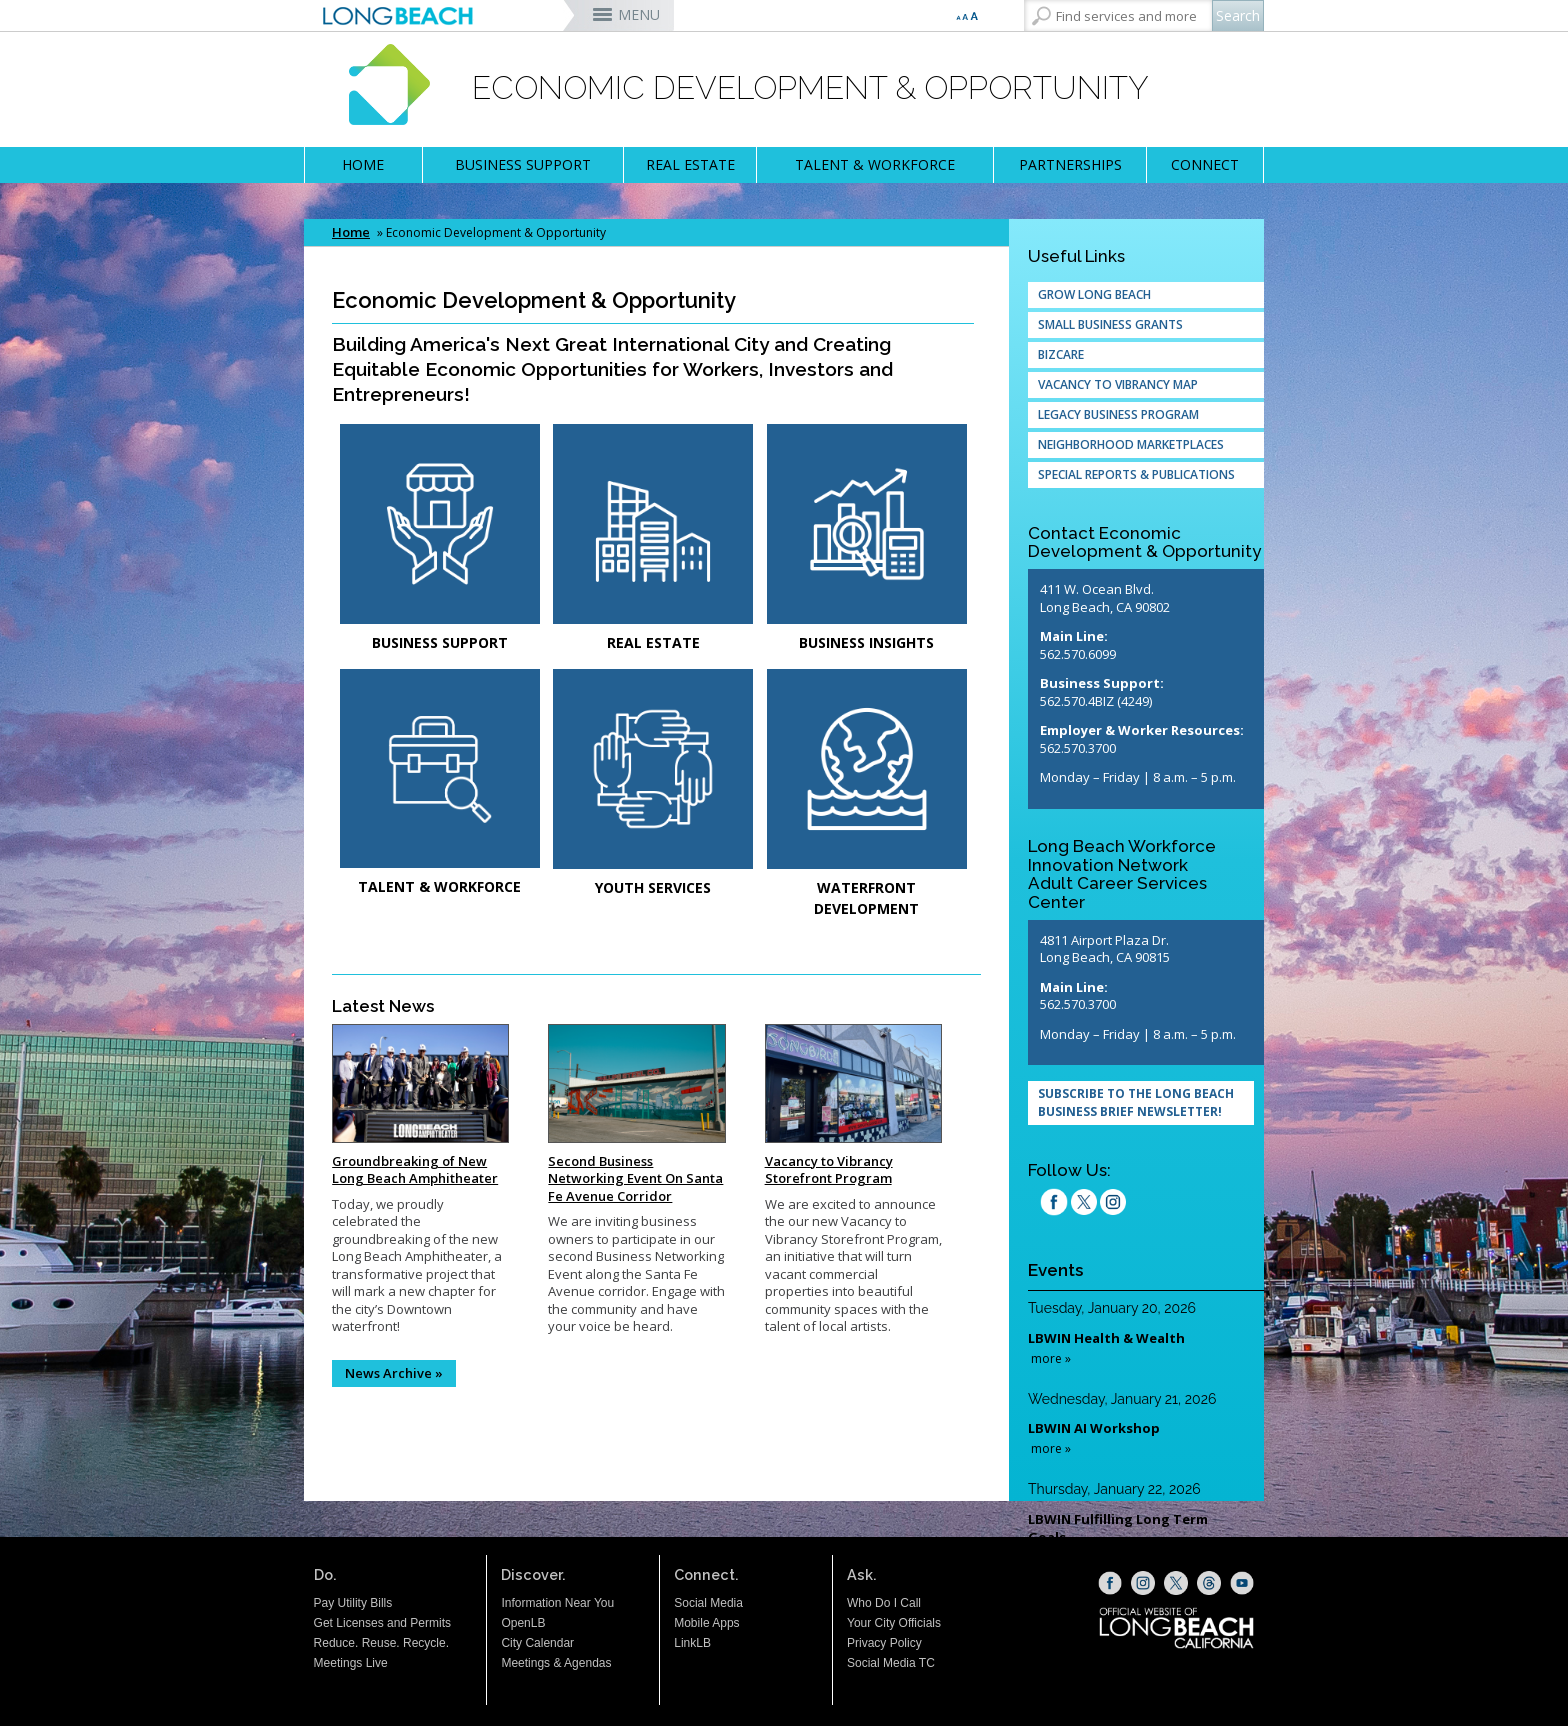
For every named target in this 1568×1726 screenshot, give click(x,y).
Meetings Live (351, 1663)
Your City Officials (894, 1623)
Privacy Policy (884, 1643)
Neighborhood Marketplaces (1131, 444)
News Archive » (394, 1373)
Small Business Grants (1110, 324)
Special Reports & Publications (1136, 474)
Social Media (708, 1603)
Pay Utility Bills (353, 1603)
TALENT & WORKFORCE (875, 164)
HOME (363, 164)
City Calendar (537, 1643)
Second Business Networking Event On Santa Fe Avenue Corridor (635, 1178)
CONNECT (1205, 164)
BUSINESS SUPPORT (523, 164)
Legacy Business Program (1118, 414)
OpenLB (523, 1623)
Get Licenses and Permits (382, 1623)
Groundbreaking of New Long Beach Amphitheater (415, 1170)
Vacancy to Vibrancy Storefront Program (829, 1170)
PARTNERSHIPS (1070, 164)
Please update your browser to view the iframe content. (1138, 1454)
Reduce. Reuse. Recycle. (381, 1643)
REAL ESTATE (690, 164)
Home (351, 232)
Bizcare (1061, 354)
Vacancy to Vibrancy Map (1118, 384)
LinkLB (692, 1643)
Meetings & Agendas (556, 1663)
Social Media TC (891, 1663)
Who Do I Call (884, 1603)
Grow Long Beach (1094, 294)
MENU (639, 14)
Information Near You (557, 1603)
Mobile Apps (706, 1623)
